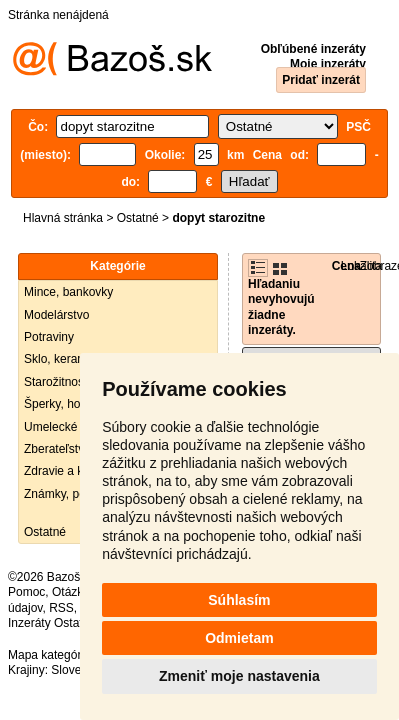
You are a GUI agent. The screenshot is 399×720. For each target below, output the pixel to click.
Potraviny (49, 337)
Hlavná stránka (63, 218)
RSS (61, 608)
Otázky (70, 592)
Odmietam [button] (239, 638)
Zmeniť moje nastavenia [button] (239, 676)
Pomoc (26, 592)
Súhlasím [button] (239, 600)
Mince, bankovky (68, 292)
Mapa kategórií (47, 655)
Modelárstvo (56, 315)
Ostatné (138, 218)
